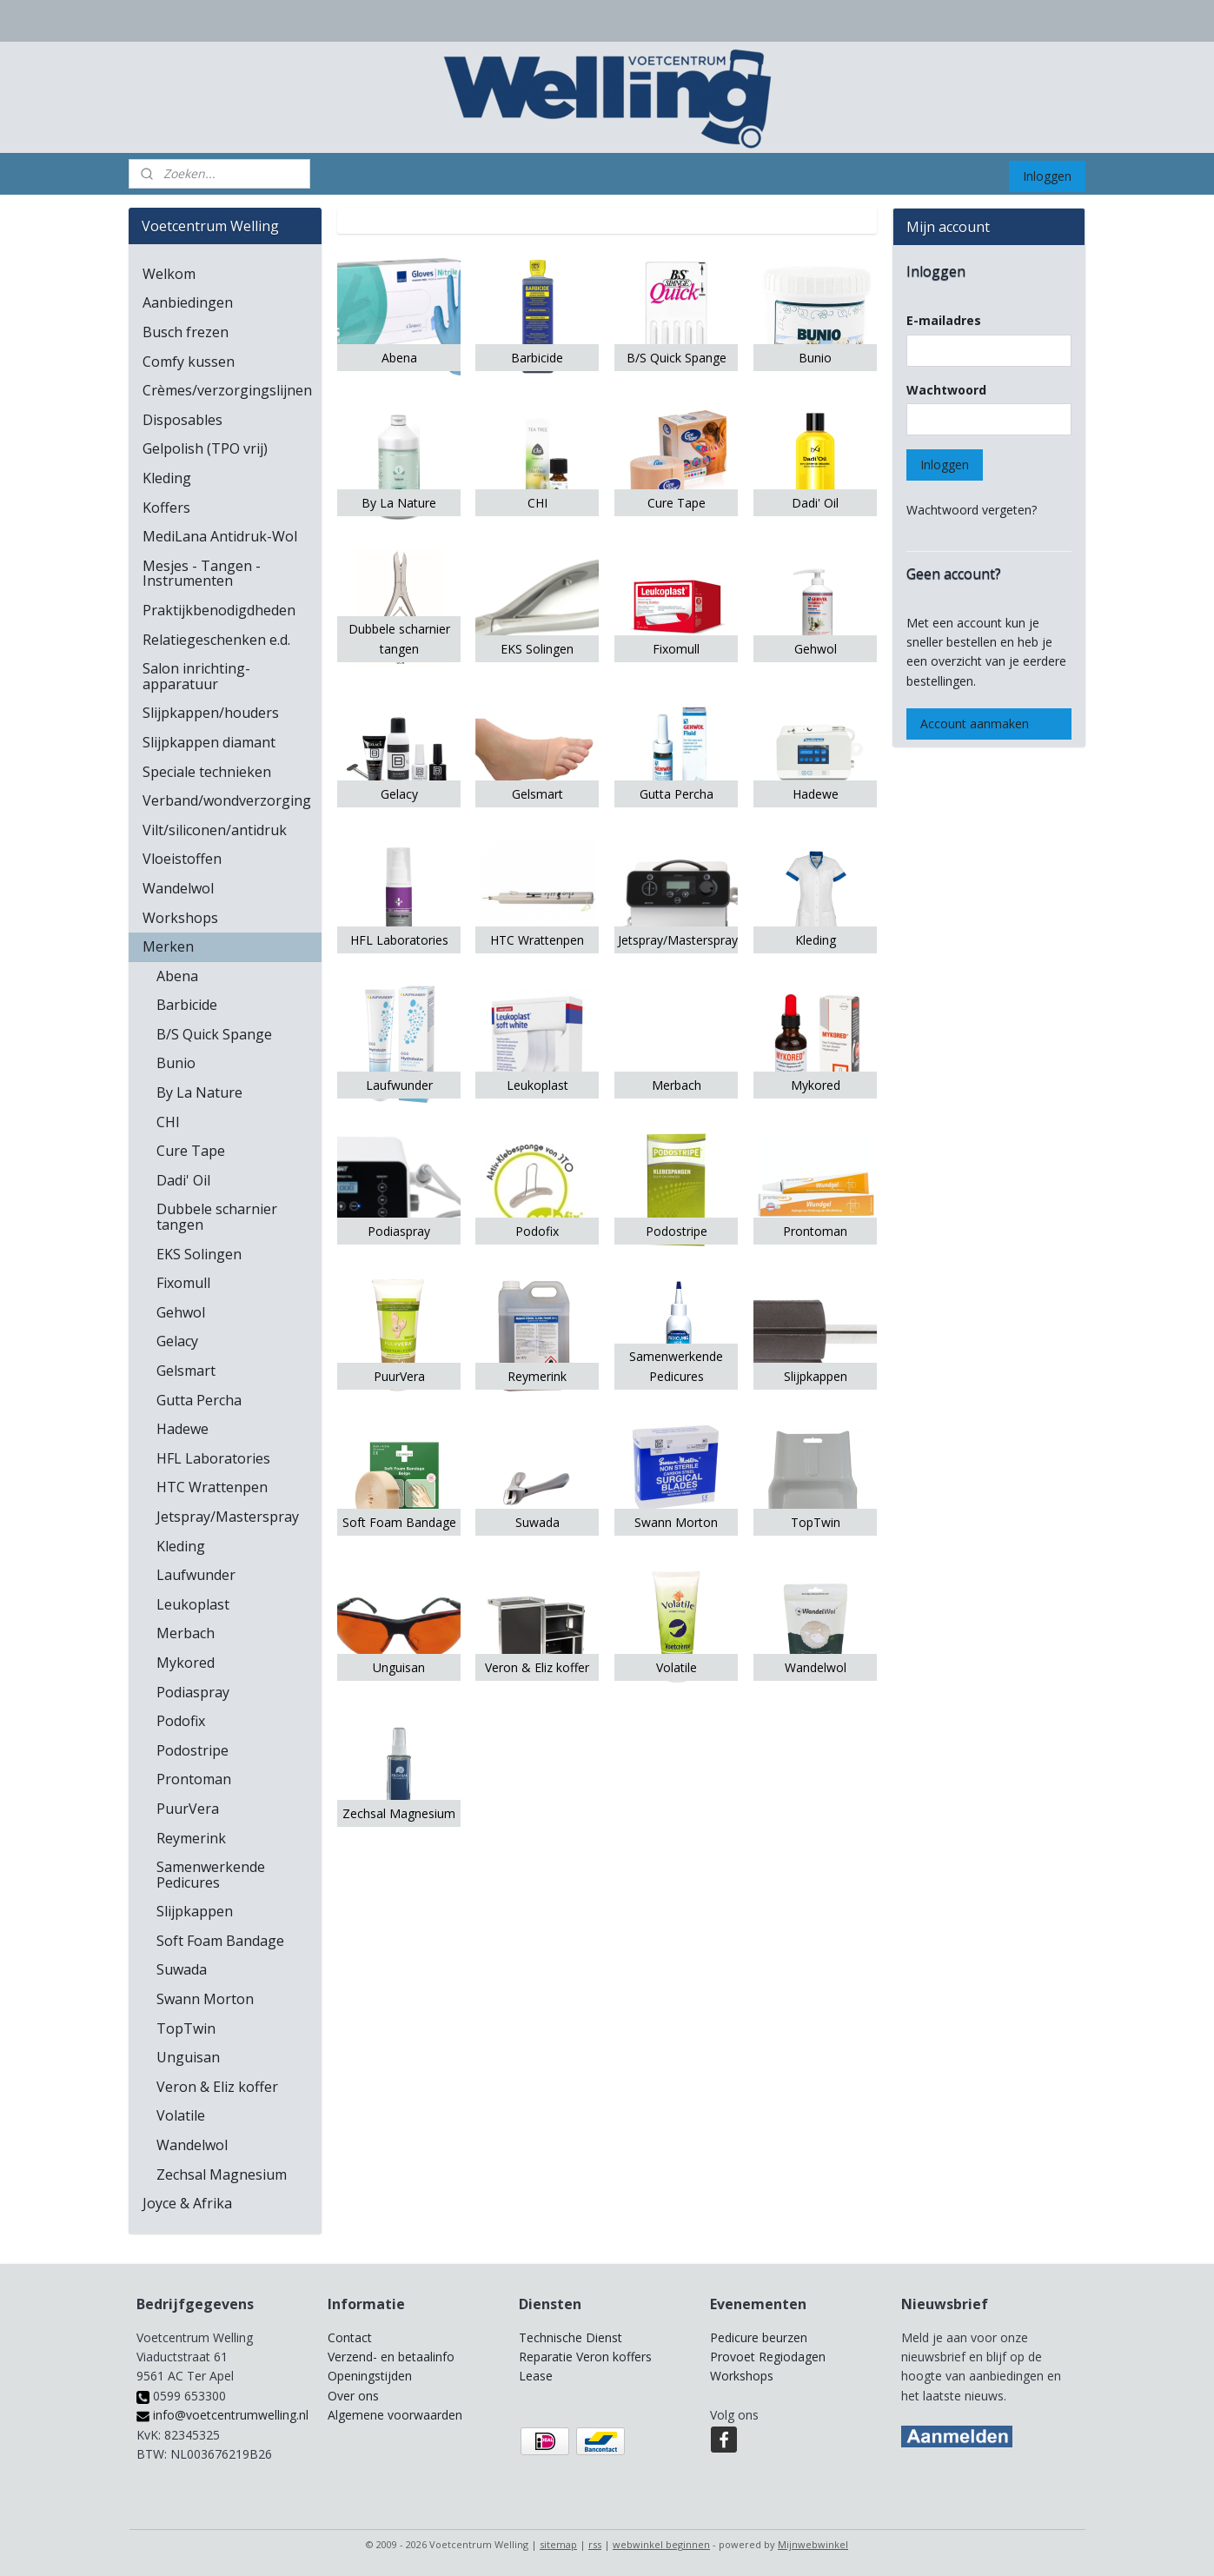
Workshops (180, 917)
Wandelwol (178, 888)
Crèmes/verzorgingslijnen (227, 390)
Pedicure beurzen (758, 2337)
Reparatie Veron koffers (585, 2356)
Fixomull (183, 1282)
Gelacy (177, 1341)
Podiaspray (192, 1692)
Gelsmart (186, 1370)
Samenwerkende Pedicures (210, 1874)
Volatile (180, 2115)
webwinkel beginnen (661, 2544)
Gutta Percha (199, 1400)
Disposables (182, 419)
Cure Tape (190, 1150)
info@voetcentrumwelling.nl (222, 2415)
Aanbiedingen (188, 302)
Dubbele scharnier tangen (216, 1216)
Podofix (180, 1720)
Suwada (181, 1969)
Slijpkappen (194, 1911)
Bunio (176, 1062)
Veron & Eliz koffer (217, 2086)
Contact (350, 2337)
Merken (168, 946)
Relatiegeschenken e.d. (216, 639)
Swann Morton (205, 1998)
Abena (177, 976)
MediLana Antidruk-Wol (220, 536)
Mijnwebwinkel (813, 2544)
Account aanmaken (974, 723)
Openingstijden (370, 2375)
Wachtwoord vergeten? (971, 509)
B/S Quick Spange (214, 1034)
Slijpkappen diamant (209, 742)
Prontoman (193, 1779)
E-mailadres (943, 320)
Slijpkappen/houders (211, 712)
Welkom (169, 273)
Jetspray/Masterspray (227, 1516)
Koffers (166, 507)
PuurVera (187, 1808)
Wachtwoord (946, 390)
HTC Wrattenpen (212, 1487)
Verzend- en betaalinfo (391, 2356)
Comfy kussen (189, 361)
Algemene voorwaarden (395, 2415)
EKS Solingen (199, 1254)
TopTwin (186, 2028)
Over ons (353, 2395)
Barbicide (186, 1004)
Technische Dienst (570, 2337)
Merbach (185, 1633)
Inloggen (1047, 176)
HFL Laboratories (213, 1458)
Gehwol (180, 1312)
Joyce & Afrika (187, 2203)
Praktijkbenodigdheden (219, 610)
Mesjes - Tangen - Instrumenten (202, 573)
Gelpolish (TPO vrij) (205, 448)
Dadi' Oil (183, 1180)
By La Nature (199, 1092)
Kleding (167, 478)
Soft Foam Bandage (220, 1940)
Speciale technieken (207, 771)
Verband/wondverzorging (227, 800)
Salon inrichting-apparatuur (196, 676)
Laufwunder (196, 1574)
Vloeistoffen (182, 858)
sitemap (558, 2544)
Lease (536, 2375)
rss (594, 2544)
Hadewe (182, 1428)
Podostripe (192, 1750)
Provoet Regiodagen (768, 2356)
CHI (168, 1122)
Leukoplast (192, 1604)
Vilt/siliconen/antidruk (215, 830)
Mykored (185, 1662)
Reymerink (191, 1838)
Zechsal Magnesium (221, 2174)
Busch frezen (186, 332)
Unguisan (188, 2057)
